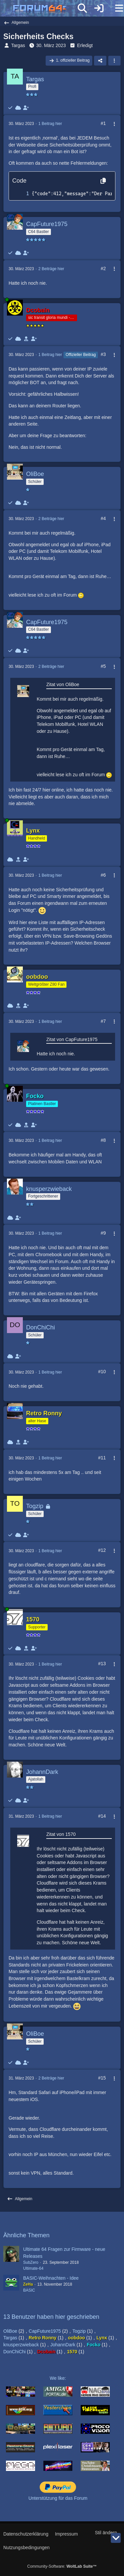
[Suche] (82, 8)
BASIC (29, 2290)
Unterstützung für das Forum (57, 2498)
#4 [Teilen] (103, 518)
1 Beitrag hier (50, 123)
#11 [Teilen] (102, 1457)
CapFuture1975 (45, 2331)
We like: (58, 2378)
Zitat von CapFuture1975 (72, 1039)
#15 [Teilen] (102, 2077)
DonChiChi (14, 2351)
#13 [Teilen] (102, 1663)
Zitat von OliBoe (62, 684)
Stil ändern (106, 2532)
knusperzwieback (21, 2344)
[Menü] (115, 8)
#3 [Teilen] (103, 354)
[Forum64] (46, 9)
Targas (18, 45)
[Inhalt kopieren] (103, 181)
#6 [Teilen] (103, 875)
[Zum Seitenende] (116, 2538)
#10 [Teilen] (102, 1371)
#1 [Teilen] (103, 123)
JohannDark (62, 2344)
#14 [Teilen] (102, 1816)
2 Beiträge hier (51, 268)
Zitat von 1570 (61, 1834)
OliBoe (10, 2331)
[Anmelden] (98, 8)
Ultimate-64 (33, 2268)
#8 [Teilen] (103, 1140)
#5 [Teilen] (103, 666)
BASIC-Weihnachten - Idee (51, 2278)
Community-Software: (62, 2566)
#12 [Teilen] (102, 1550)
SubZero (30, 2262)
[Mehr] (111, 124)
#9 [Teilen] (103, 1233)
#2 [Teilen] (103, 268)
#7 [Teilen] (103, 1021)
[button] (114, 61)
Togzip (79, 2331)
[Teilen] (100, 61)
